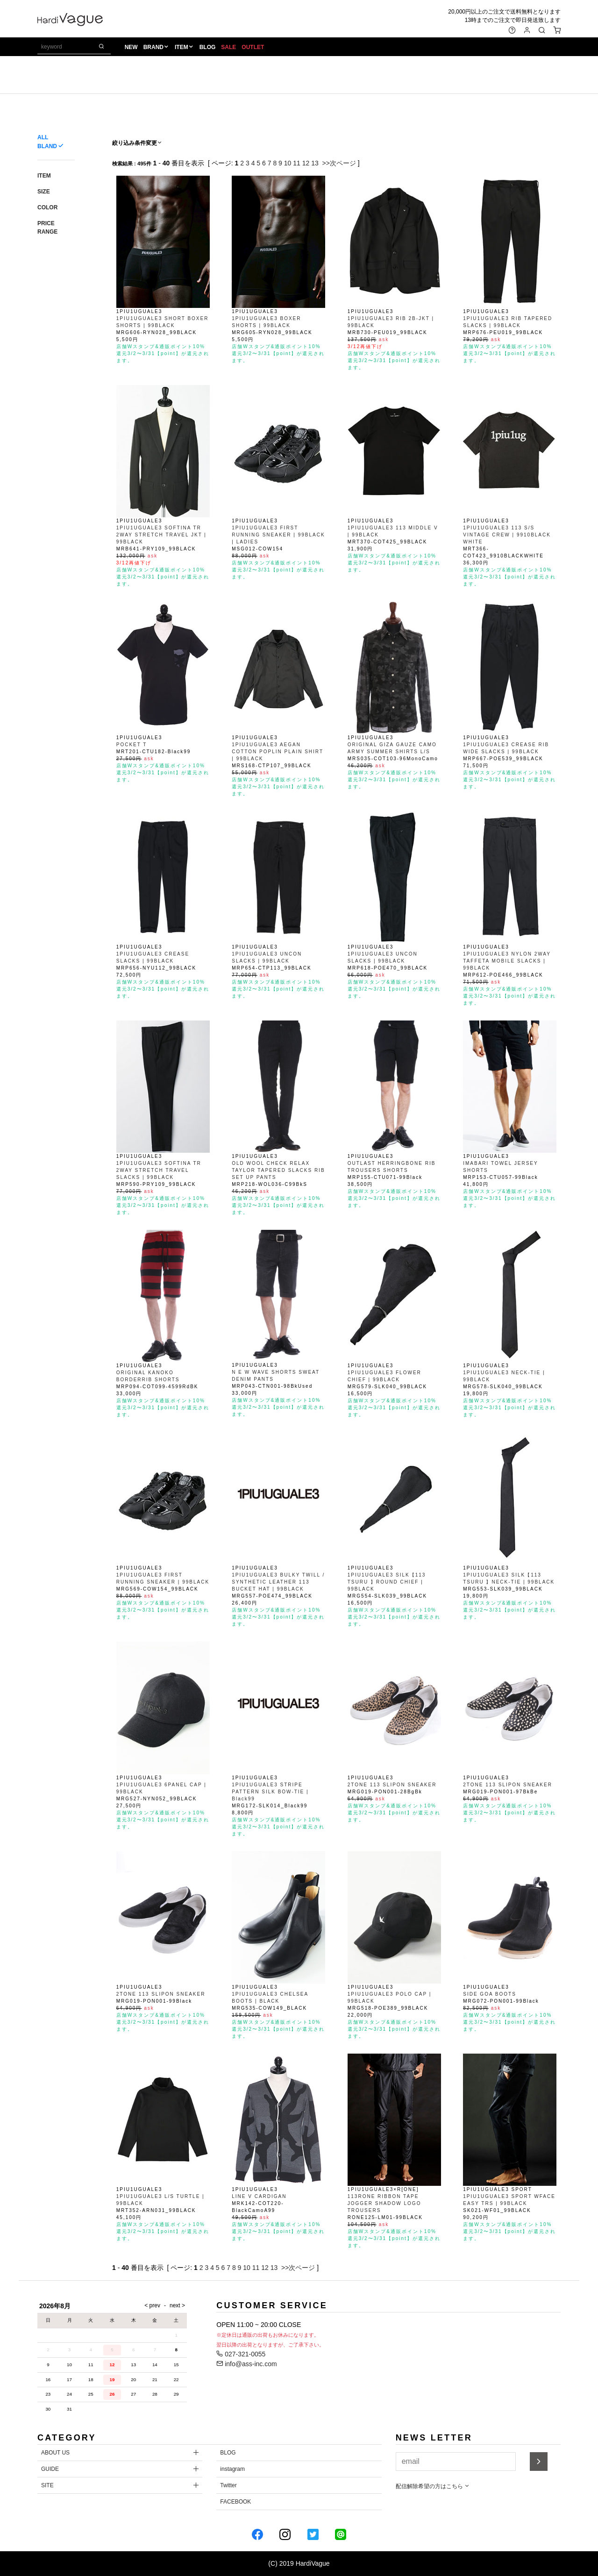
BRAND (153, 47)
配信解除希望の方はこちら (433, 2486)
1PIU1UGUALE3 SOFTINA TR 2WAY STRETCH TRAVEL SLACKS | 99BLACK (158, 1170)
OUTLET (253, 47)
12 (306, 163)
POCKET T (131, 744)
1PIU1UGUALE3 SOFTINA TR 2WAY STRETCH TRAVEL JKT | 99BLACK (161, 534)
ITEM (181, 47)
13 (315, 163)
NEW (131, 47)
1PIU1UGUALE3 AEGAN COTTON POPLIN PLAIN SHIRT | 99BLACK (277, 751)
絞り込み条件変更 (137, 143)
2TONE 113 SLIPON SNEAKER (392, 1784)
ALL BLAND (47, 142)
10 (288, 163)
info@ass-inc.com (246, 2364)
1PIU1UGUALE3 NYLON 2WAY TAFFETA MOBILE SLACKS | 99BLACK (507, 960)
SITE (47, 2485)
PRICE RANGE (47, 227)
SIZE (43, 191)
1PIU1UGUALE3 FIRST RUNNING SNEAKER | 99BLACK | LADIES (278, 534)
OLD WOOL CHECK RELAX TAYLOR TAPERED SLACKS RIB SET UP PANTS (278, 1170)
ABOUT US (55, 2452)
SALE (228, 47)
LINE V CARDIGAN (259, 2196)
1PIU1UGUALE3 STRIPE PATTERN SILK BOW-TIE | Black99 (270, 1791)
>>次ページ (339, 163)
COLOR (47, 207)
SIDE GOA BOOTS (489, 1994)
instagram (232, 2469)
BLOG (207, 47)
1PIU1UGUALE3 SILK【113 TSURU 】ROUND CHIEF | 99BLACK (387, 1581)
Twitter (228, 2485)
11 (296, 163)
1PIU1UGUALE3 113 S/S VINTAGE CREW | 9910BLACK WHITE (507, 534)
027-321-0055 (240, 2354)
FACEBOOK (235, 2501)
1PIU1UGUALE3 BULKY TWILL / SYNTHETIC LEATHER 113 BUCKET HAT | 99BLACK (278, 1581)
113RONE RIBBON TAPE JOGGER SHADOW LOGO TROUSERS (384, 2203)
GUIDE (50, 2469)
